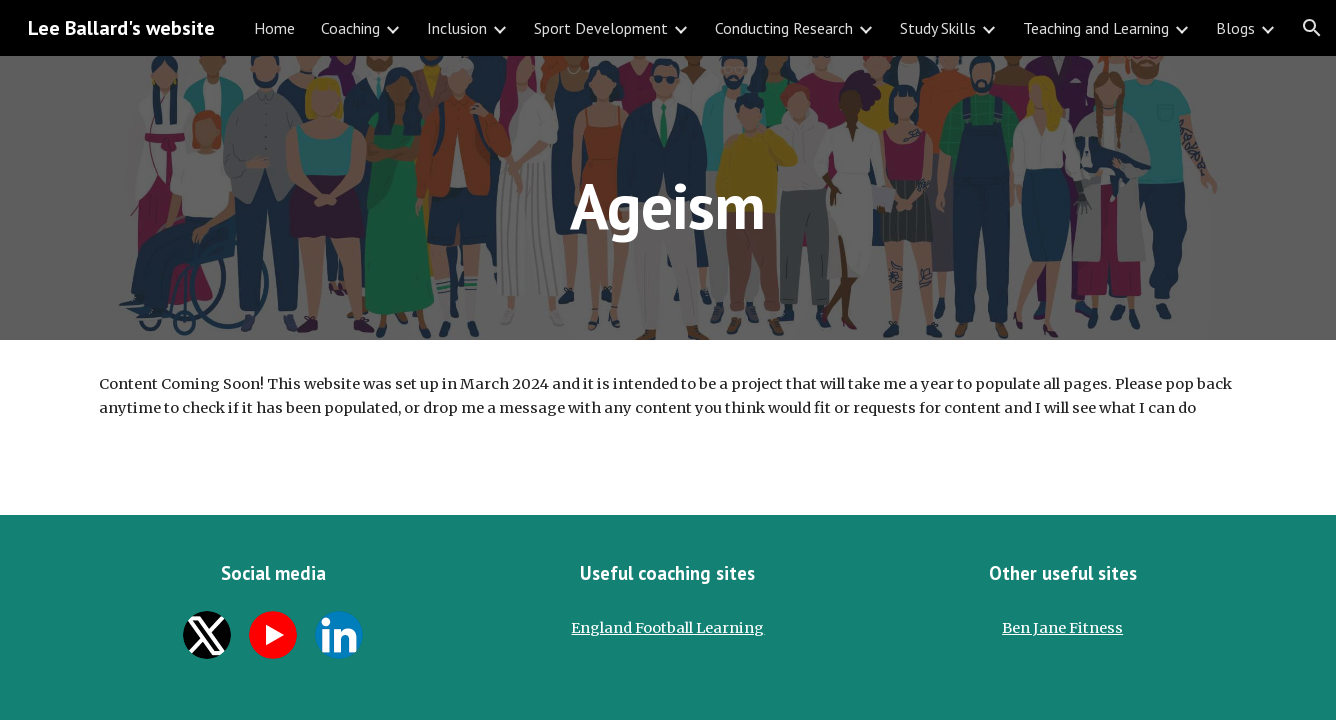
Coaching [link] (350, 28)
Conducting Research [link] (784, 28)
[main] (668, 197)
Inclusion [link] (457, 28)
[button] (1312, 28)
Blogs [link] (1235, 28)
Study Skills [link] (938, 28)
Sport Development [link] (601, 28)
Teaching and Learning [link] (1096, 28)
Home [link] (274, 28)
